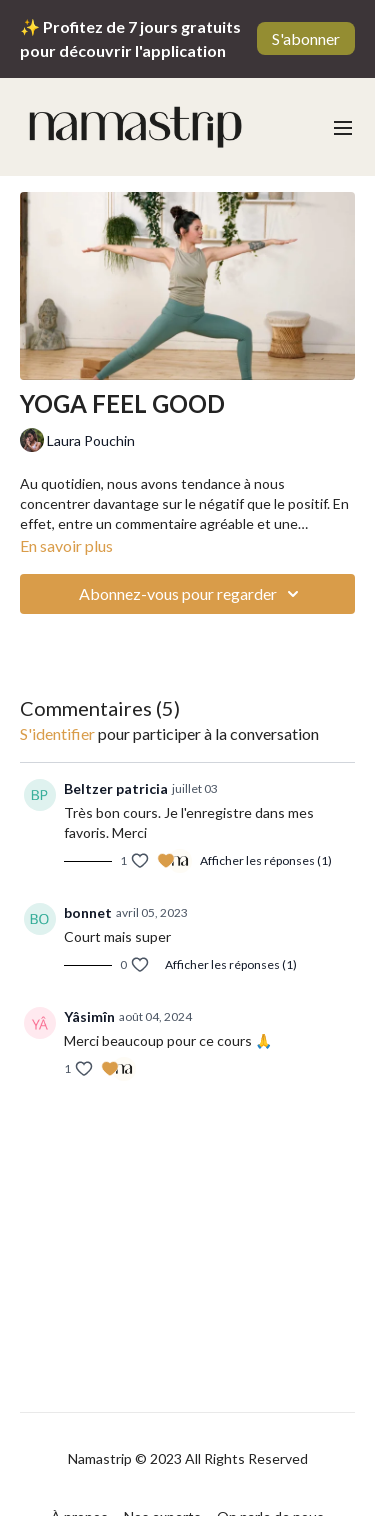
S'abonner (306, 38)
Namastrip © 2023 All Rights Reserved (188, 1459)
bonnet (88, 912)
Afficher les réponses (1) (266, 860)
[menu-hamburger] (343, 127)
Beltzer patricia (116, 788)
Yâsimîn (89, 1016)
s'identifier (57, 733)
